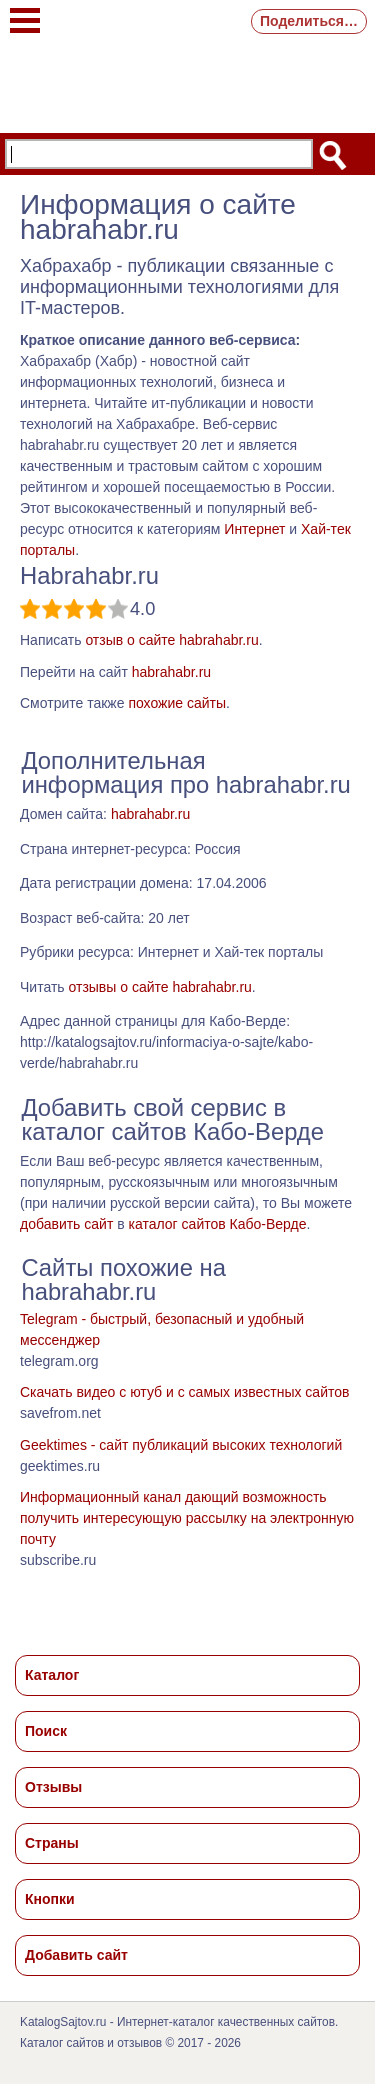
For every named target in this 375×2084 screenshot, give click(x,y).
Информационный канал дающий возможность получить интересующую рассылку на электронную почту (187, 1518)
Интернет (254, 529)
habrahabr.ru (171, 672)
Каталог (52, 1675)
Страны (52, 1843)
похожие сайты (177, 703)
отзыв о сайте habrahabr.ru (171, 640)
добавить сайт (66, 1224)
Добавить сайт (76, 1955)
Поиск (46, 1731)
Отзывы (53, 1787)
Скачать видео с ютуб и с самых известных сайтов (184, 1392)
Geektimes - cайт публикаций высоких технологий (181, 1445)
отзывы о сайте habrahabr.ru (159, 987)
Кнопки (50, 1899)
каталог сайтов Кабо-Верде (218, 1224)
